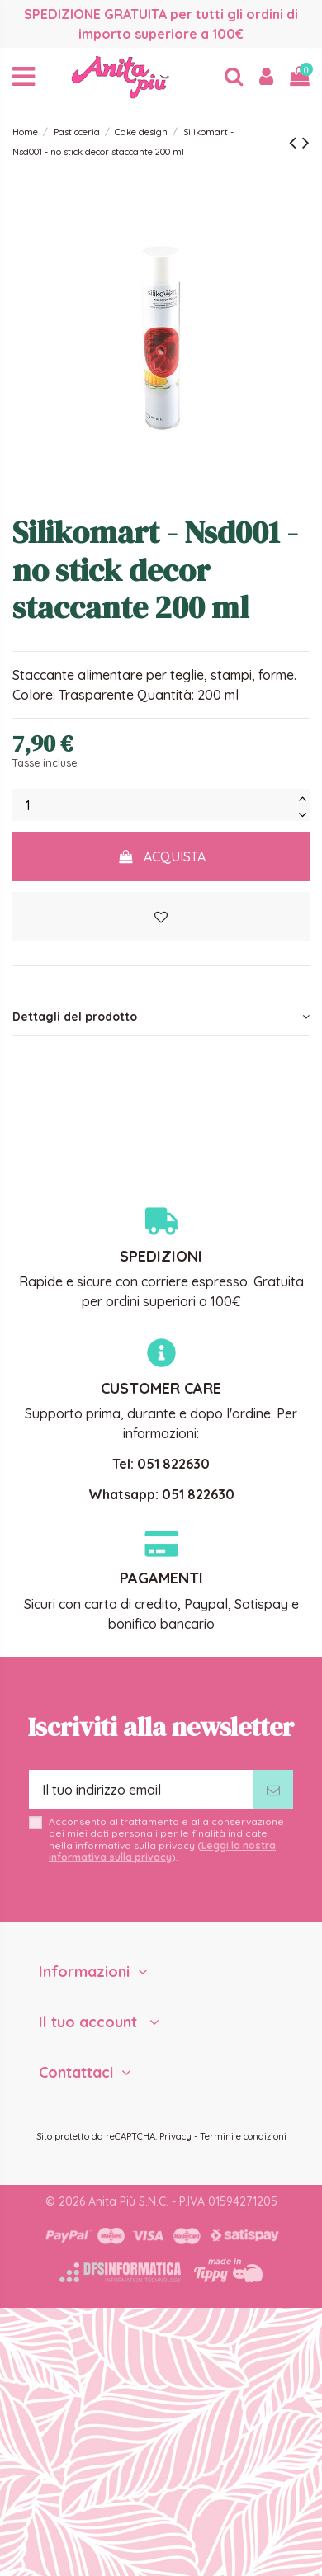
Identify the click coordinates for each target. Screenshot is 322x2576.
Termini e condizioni (243, 2136)
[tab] (161, 1017)
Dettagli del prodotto (161, 1016)
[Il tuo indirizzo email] (141, 1789)
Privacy (175, 2136)
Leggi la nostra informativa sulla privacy (162, 1851)
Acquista (161, 856)
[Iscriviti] (273, 1789)
